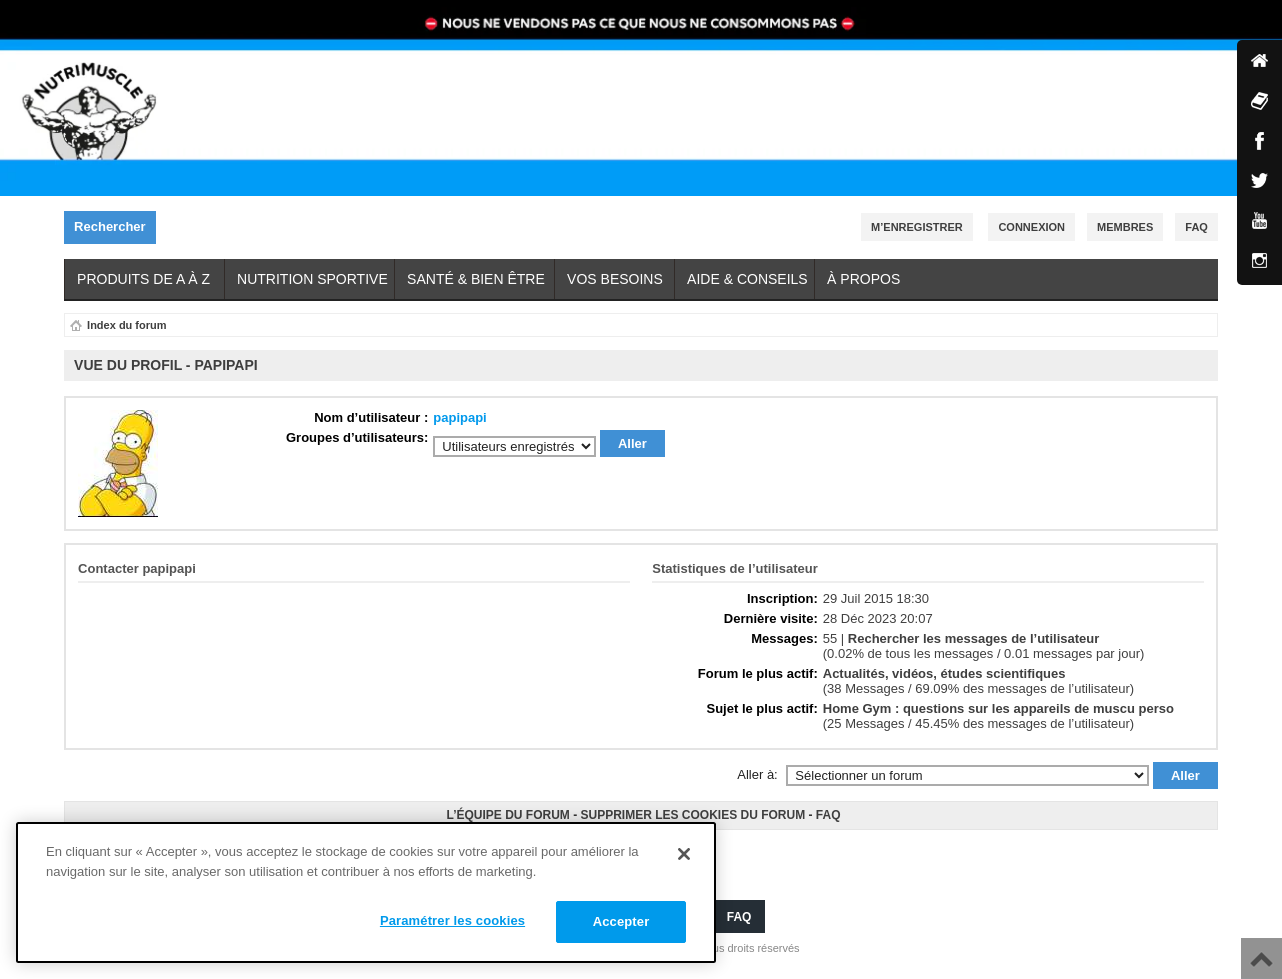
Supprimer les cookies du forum (692, 815)
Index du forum (126, 325)
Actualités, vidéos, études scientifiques (944, 673)
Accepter (621, 921)
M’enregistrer (917, 227)
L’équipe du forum (507, 815)
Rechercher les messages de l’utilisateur (973, 638)
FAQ (828, 815)
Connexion (1031, 227)
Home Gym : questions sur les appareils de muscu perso (998, 708)
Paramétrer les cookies (452, 920)
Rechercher (115, 227)
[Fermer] (684, 854)
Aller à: (757, 774)
